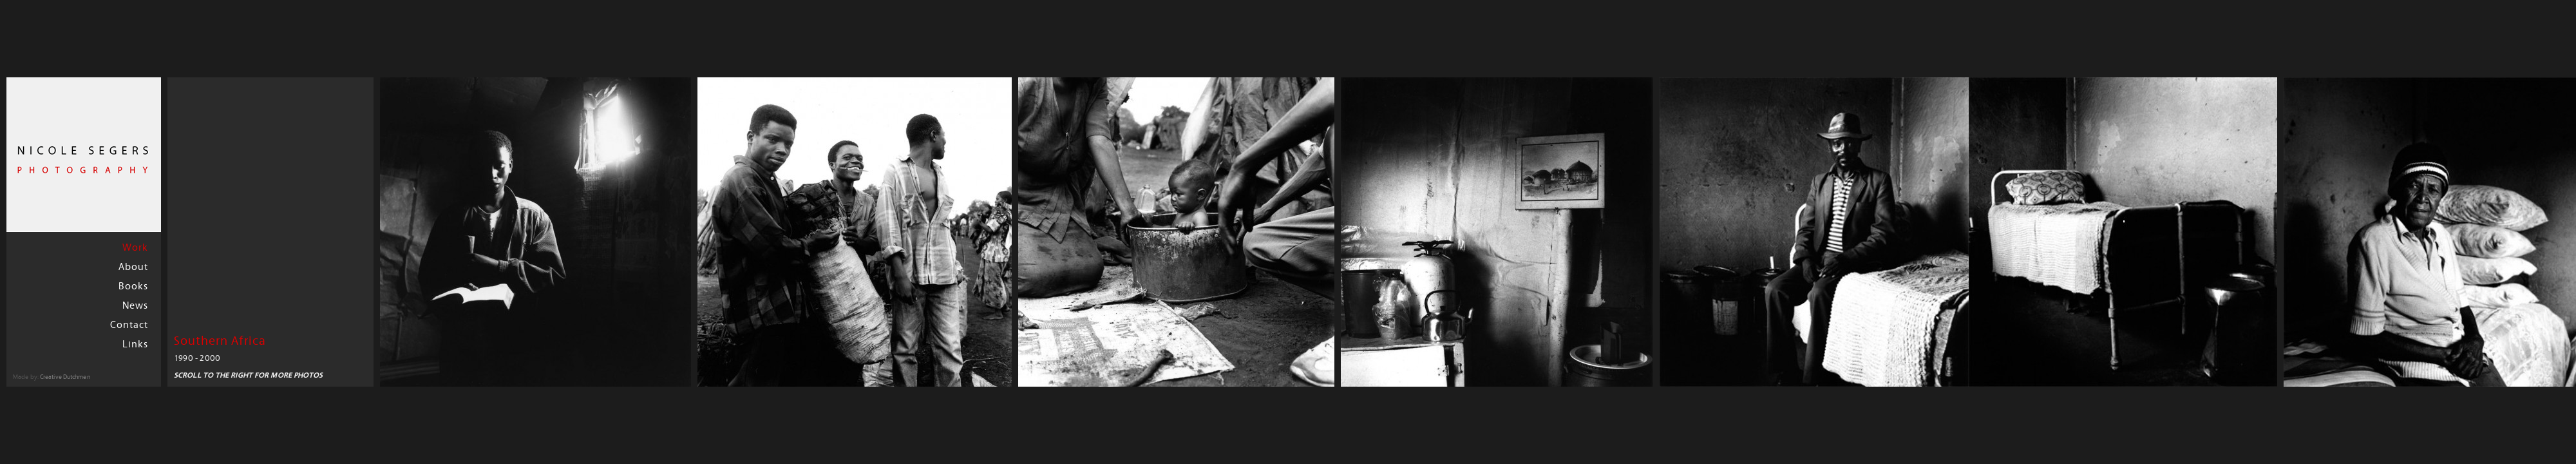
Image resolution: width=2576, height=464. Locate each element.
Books (133, 287)
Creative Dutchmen (65, 377)
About (133, 267)
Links (135, 345)
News (135, 306)
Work (135, 248)
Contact (129, 325)
